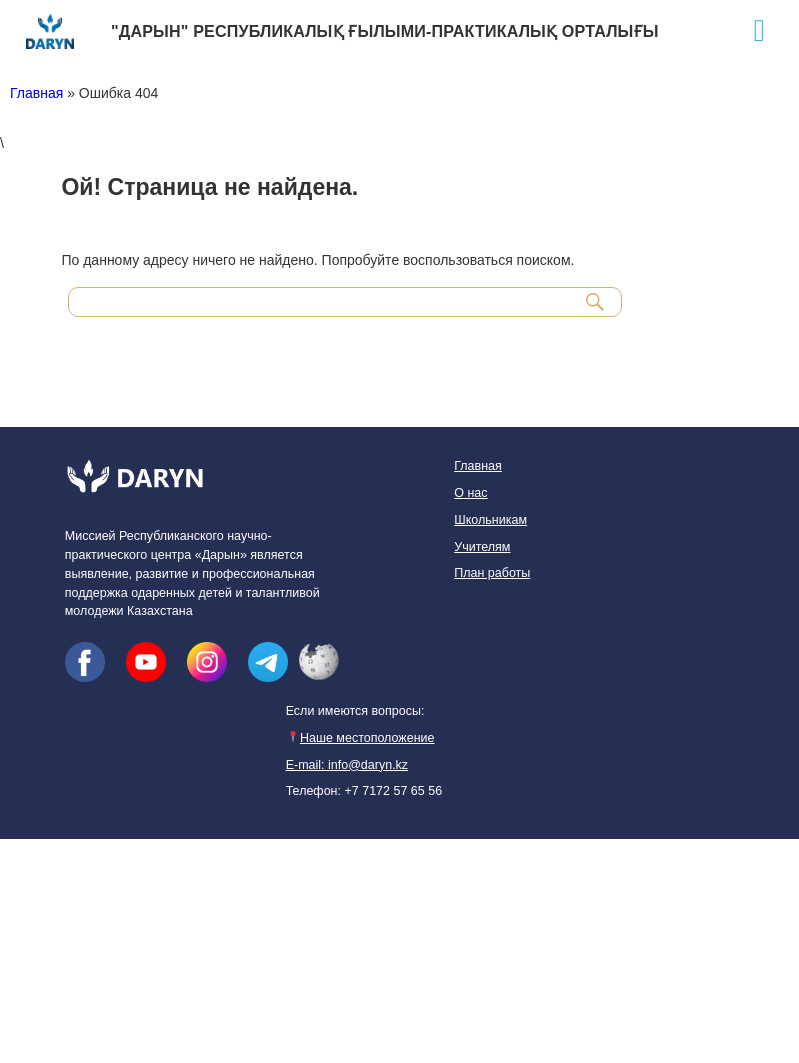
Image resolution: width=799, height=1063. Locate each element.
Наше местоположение (361, 738)
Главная (36, 93)
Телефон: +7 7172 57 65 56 (364, 791)
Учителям (482, 547)
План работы (492, 573)
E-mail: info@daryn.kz (347, 765)
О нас (470, 493)
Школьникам (490, 520)
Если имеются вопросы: (355, 711)
